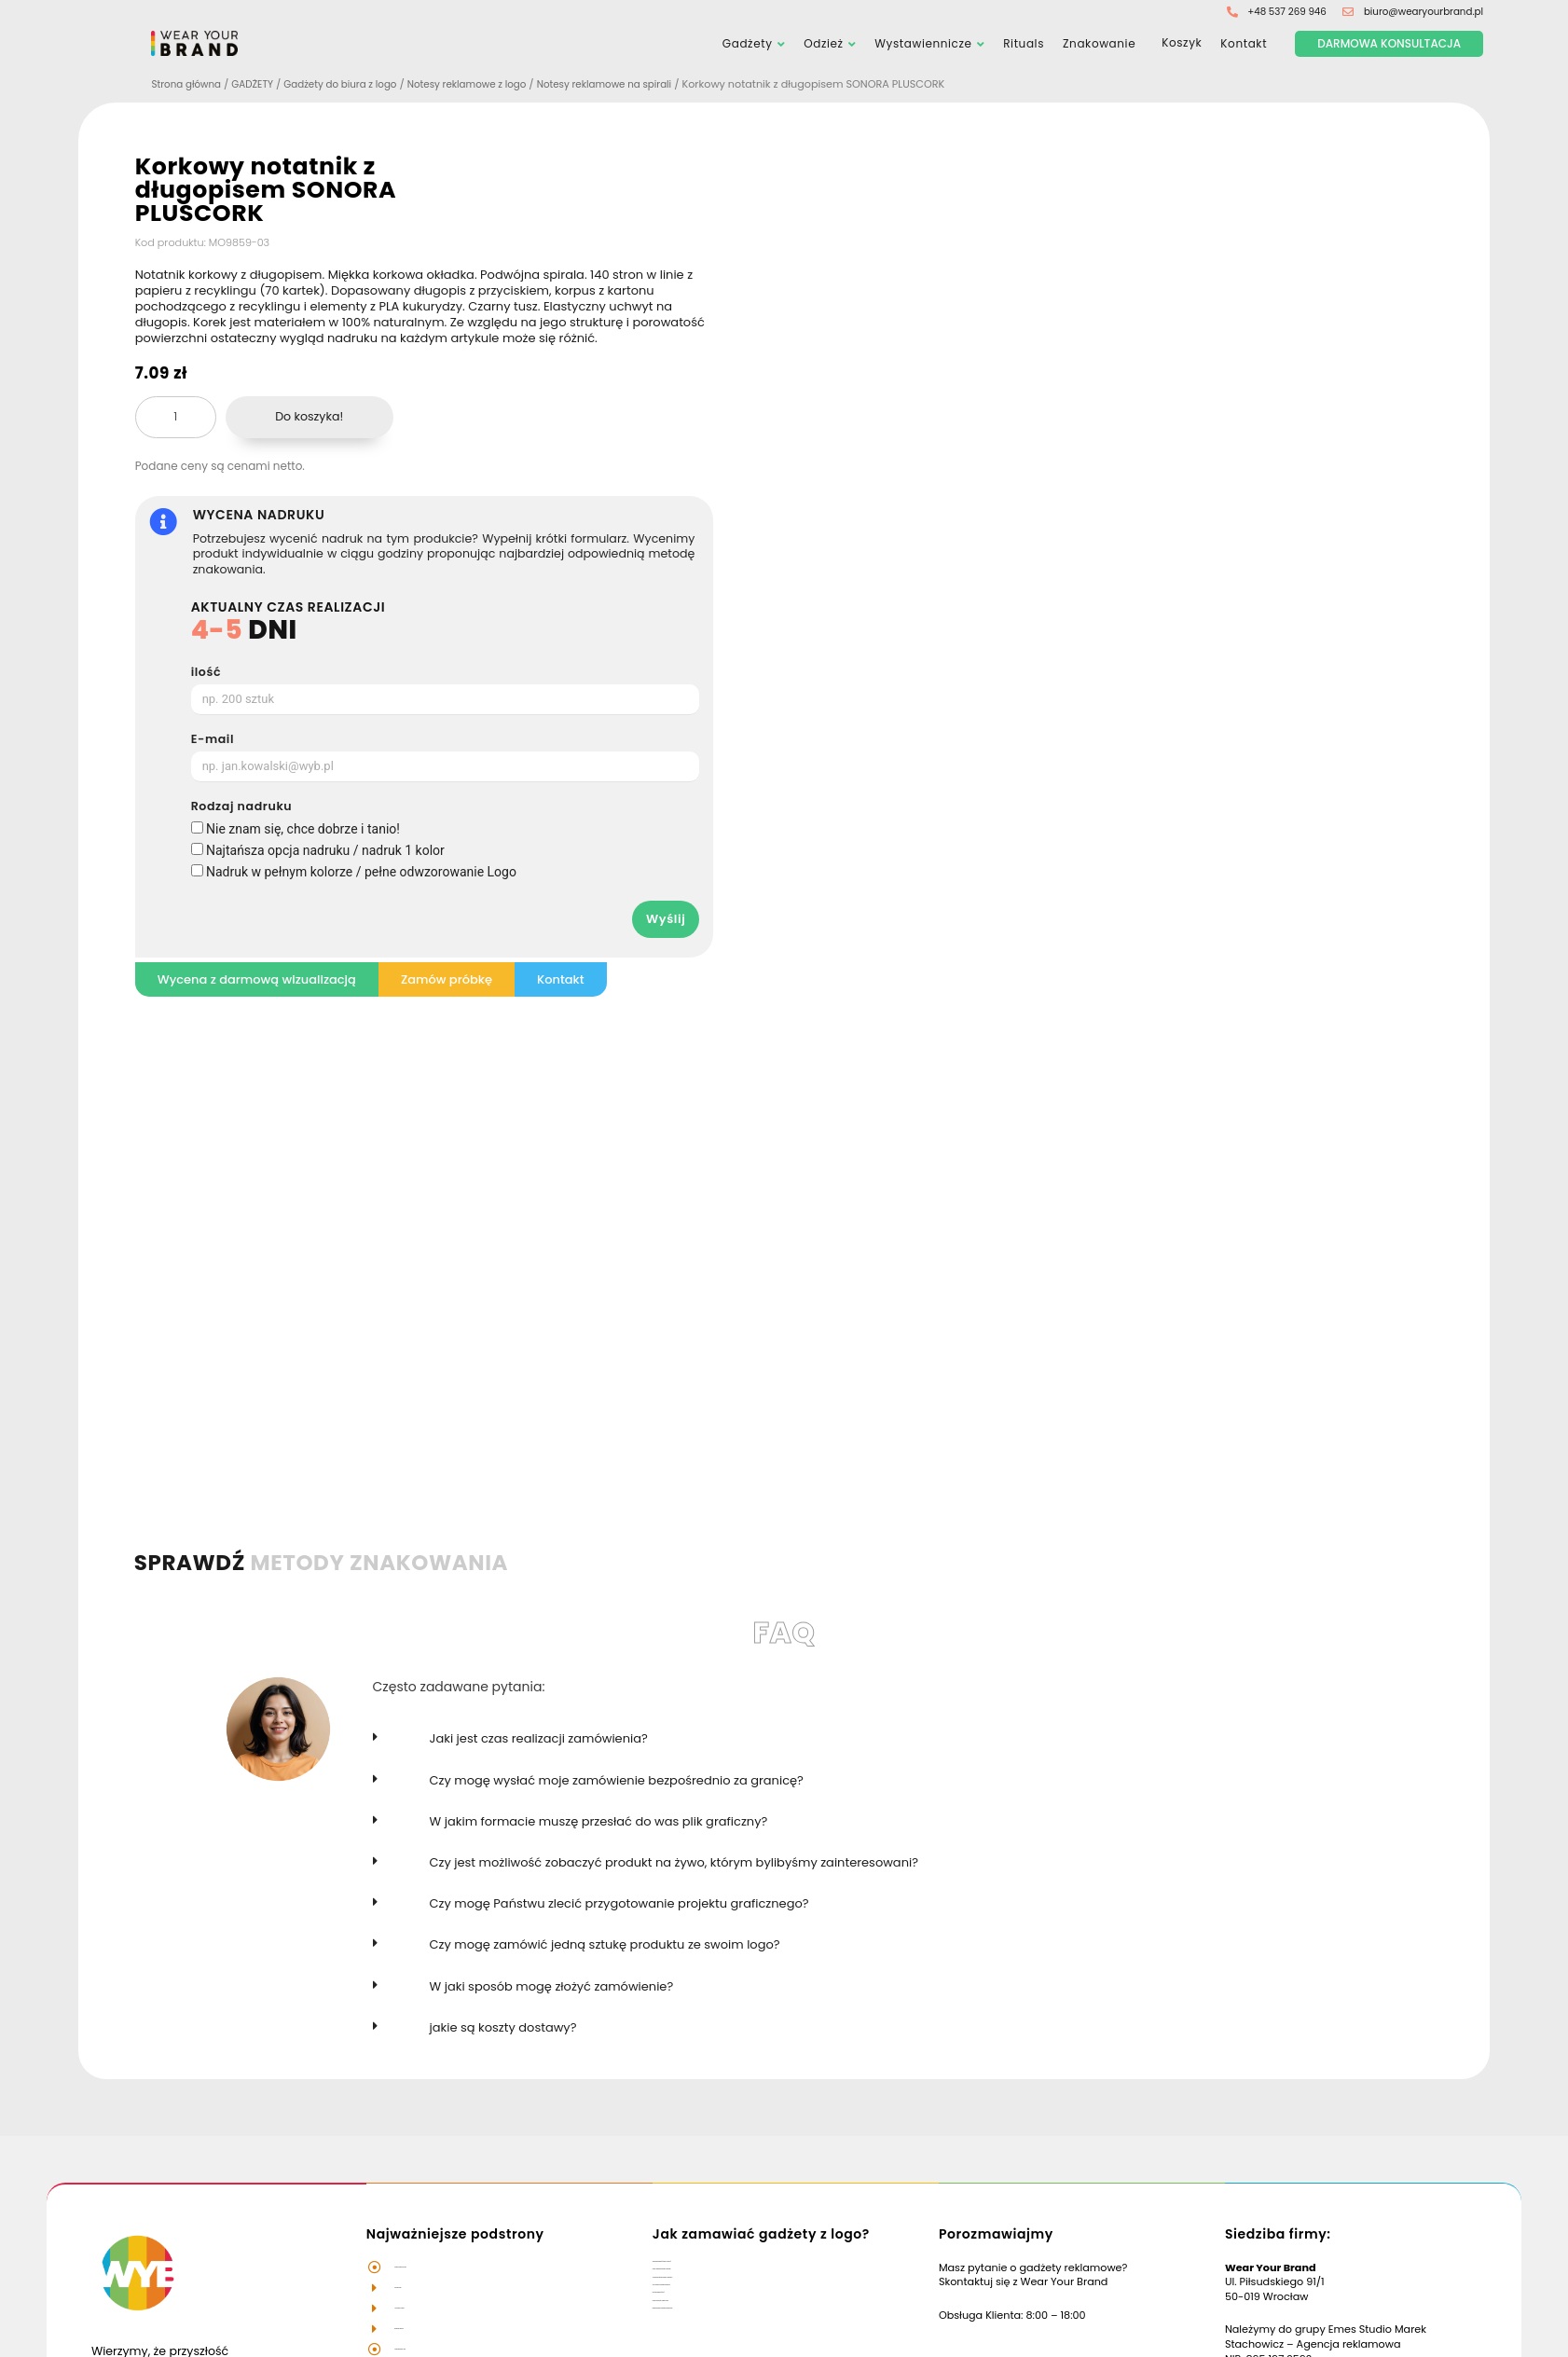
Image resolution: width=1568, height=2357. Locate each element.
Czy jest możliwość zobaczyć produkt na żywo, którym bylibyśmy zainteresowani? (674, 1863)
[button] (862, 1750)
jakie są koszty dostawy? (503, 2028)
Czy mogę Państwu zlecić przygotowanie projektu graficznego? (619, 1904)
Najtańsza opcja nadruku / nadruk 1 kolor (325, 851)
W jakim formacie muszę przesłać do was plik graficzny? (599, 1822)
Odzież (823, 44)
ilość (206, 674)
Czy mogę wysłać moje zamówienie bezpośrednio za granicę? (617, 1781)
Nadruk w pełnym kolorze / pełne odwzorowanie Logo (361, 872)
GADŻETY (260, 85)
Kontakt (1243, 44)
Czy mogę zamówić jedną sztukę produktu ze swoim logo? (605, 1945)
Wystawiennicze (922, 44)
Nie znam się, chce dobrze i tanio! (303, 829)
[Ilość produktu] (175, 418)
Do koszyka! (309, 417)
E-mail (212, 741)
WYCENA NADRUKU (259, 516)
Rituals (1023, 44)
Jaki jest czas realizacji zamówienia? (539, 1740)
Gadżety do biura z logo (355, 85)
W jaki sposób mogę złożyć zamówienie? (552, 1987)
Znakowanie (1099, 44)
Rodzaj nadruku (242, 808)
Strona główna (189, 85)
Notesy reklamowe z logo (492, 85)
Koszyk (1178, 45)
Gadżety (747, 44)
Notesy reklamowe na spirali (640, 85)
